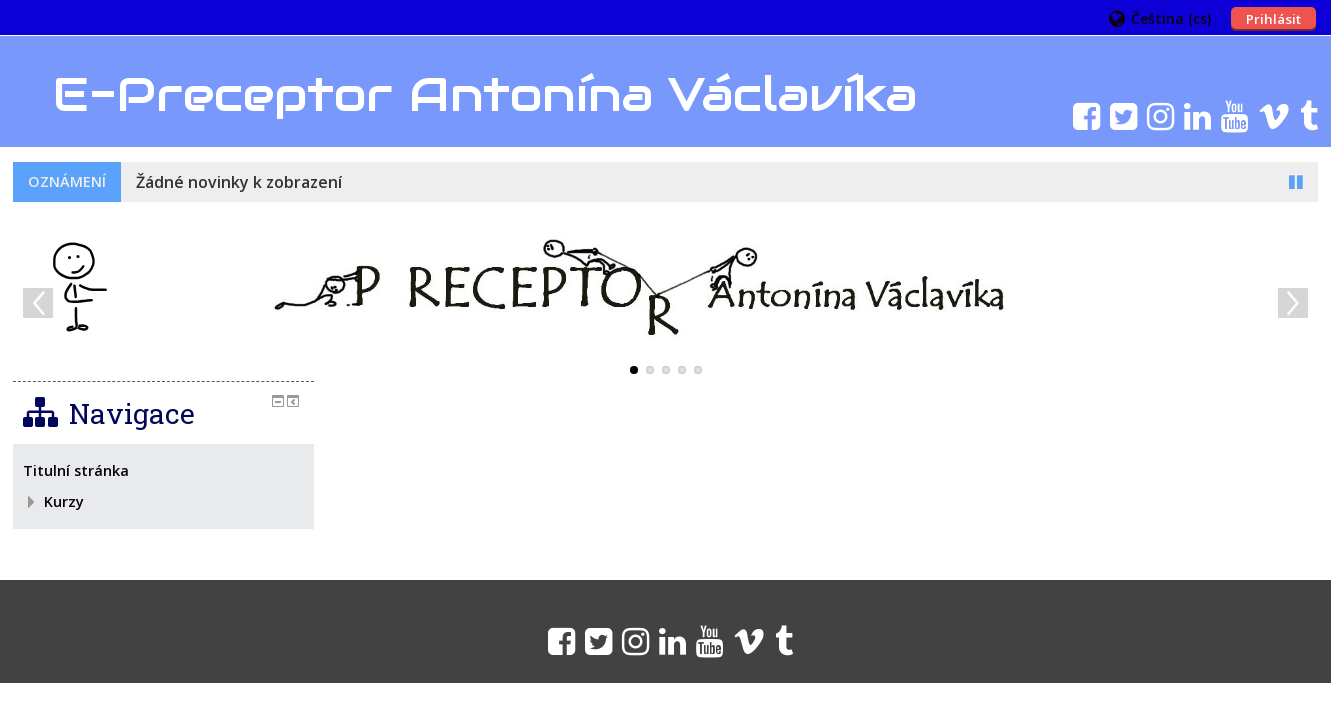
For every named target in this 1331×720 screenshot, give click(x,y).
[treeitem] (163, 471)
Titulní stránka (76, 470)
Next (1293, 303)
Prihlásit (1273, 19)
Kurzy (64, 501)
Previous (38, 303)
